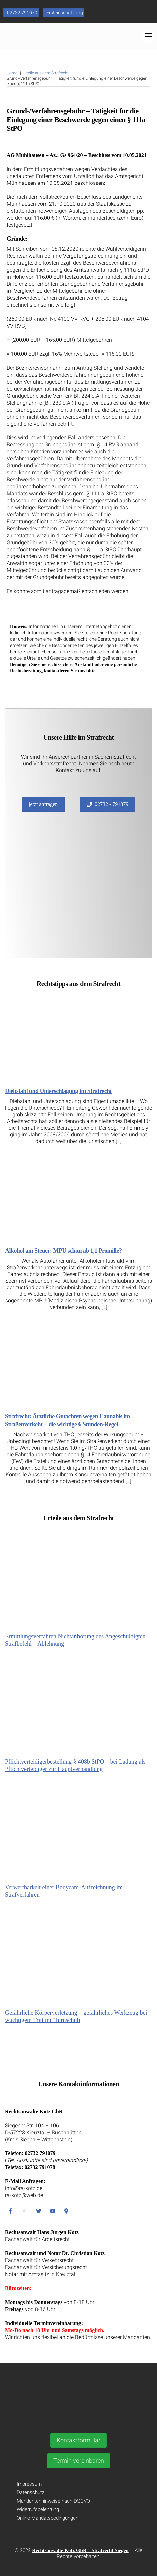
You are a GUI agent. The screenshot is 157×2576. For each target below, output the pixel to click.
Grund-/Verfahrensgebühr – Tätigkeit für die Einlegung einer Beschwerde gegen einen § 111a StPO (76, 119)
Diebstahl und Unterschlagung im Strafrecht (58, 1091)
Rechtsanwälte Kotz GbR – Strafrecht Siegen (80, 2550)
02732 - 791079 (107, 804)
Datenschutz (30, 2492)
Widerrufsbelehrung (38, 2509)
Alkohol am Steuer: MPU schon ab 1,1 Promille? (63, 1250)
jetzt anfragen (43, 804)
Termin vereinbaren (78, 2460)
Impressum (29, 2484)
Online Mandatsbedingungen (47, 2518)
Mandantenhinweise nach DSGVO (53, 2501)
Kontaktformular (78, 2440)
